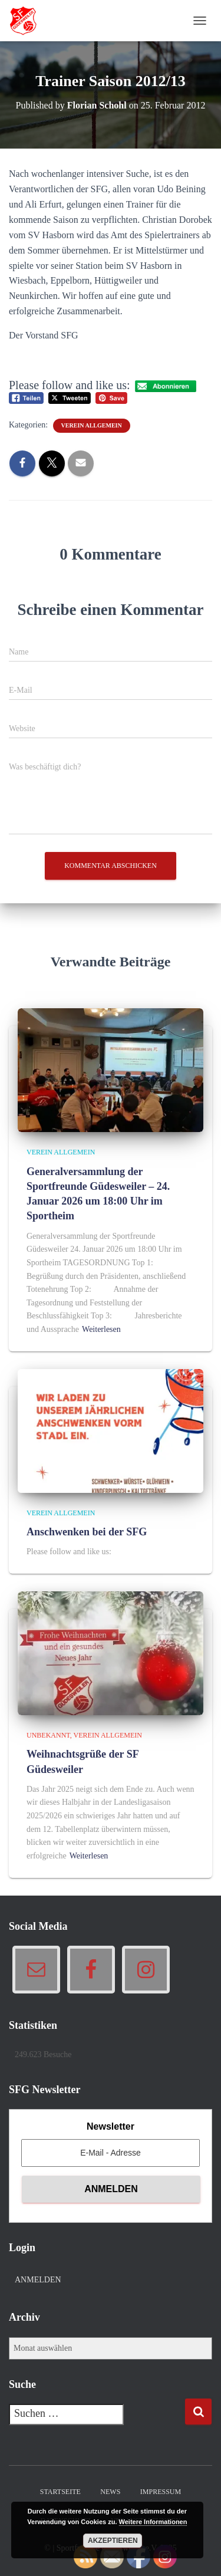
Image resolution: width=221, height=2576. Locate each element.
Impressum (160, 2492)
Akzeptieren (113, 2540)
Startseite (60, 2492)
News (110, 2492)
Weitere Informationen (153, 2521)
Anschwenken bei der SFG (87, 1532)
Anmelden (38, 2279)
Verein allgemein (91, 425)
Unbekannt (48, 1735)
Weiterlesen (101, 1329)
